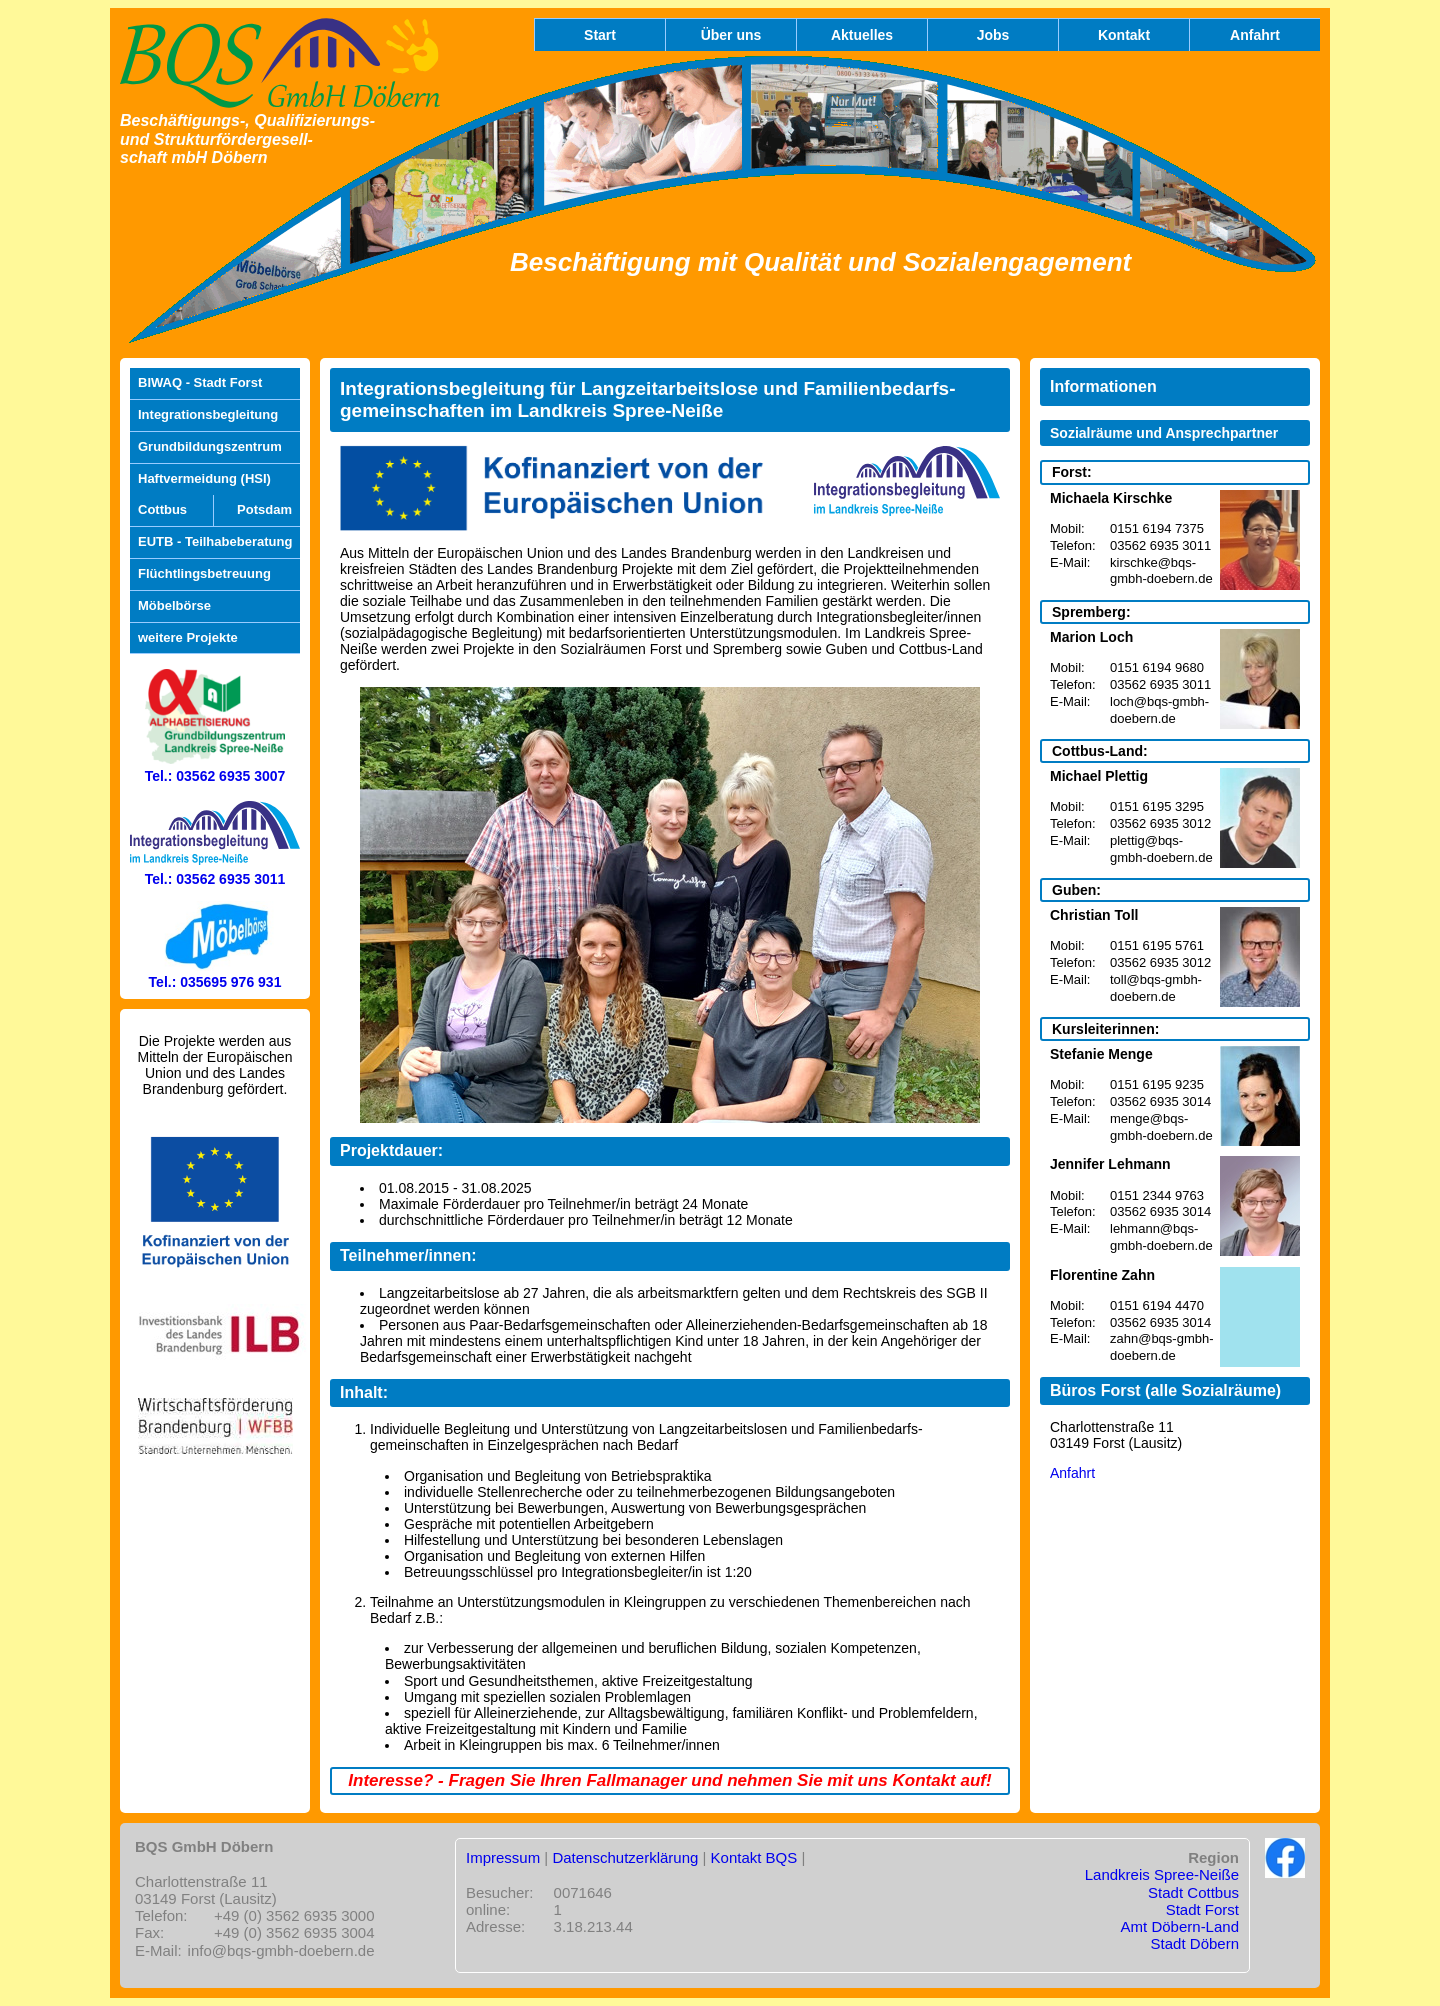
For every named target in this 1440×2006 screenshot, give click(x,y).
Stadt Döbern (1195, 1943)
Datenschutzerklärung (625, 1857)
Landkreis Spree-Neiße (1162, 1874)
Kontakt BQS (754, 1857)
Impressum (503, 1857)
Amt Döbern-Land (1180, 1926)
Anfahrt (1072, 1473)
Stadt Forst (1202, 1909)
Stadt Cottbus (1193, 1892)
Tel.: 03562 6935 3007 (215, 767)
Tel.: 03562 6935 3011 (215, 871)
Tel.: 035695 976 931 (215, 974)
